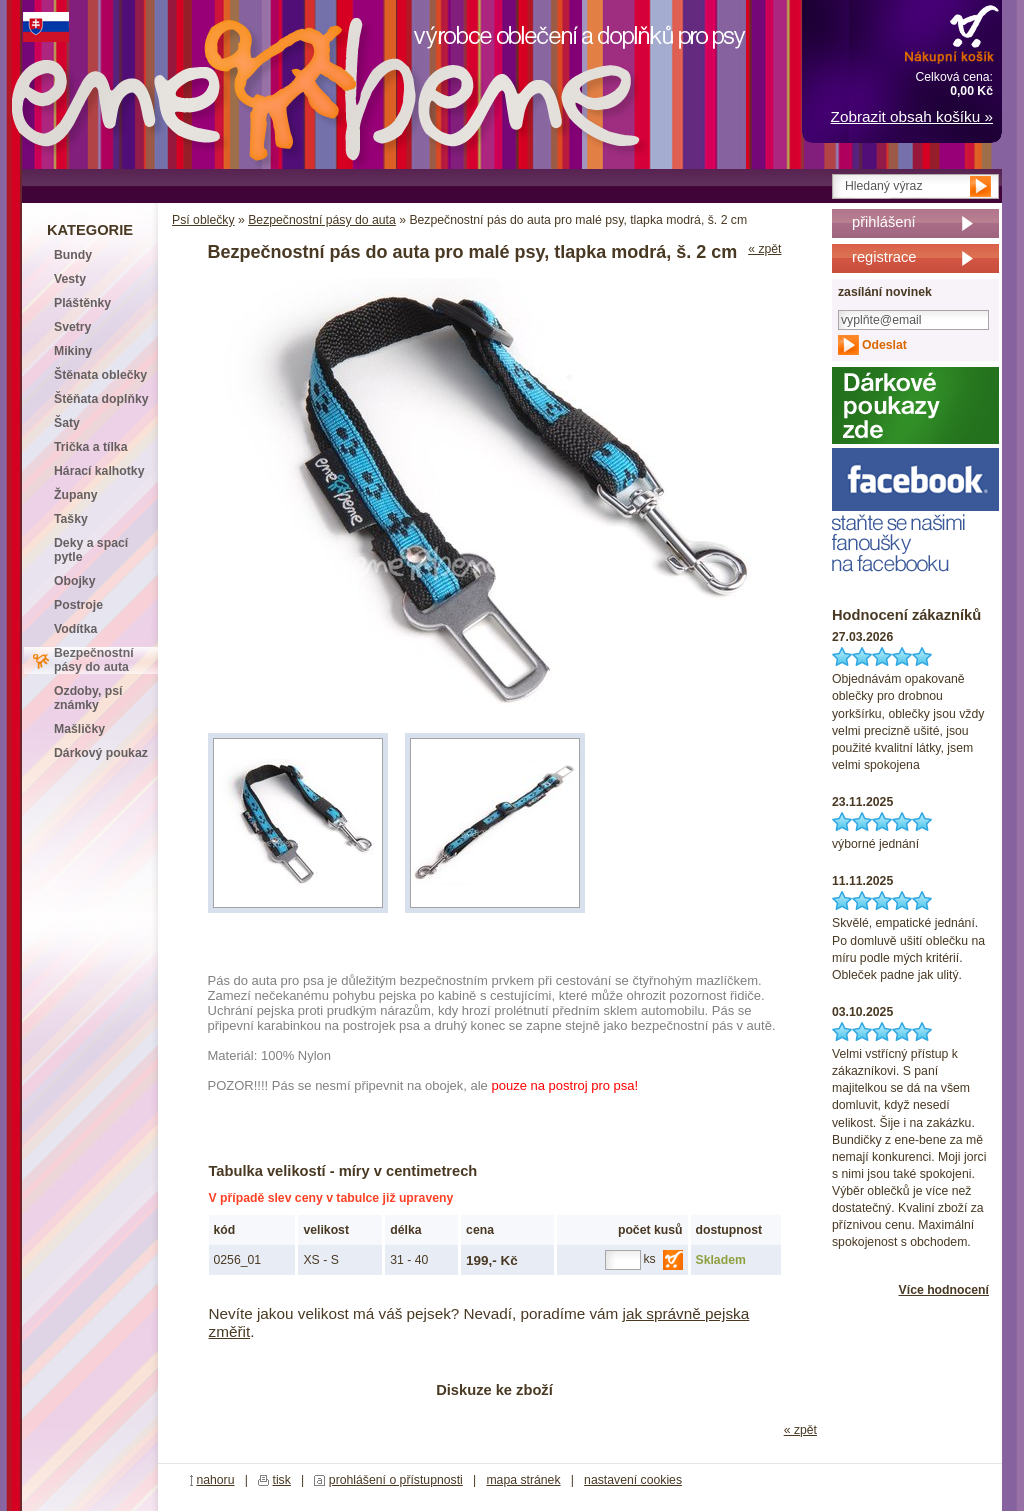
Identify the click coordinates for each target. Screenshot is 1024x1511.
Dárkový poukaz (101, 753)
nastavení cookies (633, 1480)
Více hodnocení (944, 1290)
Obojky (74, 581)
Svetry (72, 327)
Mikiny (73, 351)
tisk (282, 1480)
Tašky (71, 519)
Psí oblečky (203, 220)
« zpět (764, 249)
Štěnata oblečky (100, 375)
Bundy (73, 255)
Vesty (70, 279)
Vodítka (75, 629)
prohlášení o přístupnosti (396, 1480)
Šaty (67, 423)
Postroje (78, 605)
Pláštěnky (82, 303)
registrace (884, 257)
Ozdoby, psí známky (88, 698)
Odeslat (884, 345)
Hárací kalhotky (99, 471)
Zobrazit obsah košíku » (912, 116)
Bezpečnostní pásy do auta (322, 220)
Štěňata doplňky (101, 399)
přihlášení (884, 222)
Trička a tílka (90, 447)
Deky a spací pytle (91, 550)
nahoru (215, 1480)
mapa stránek (523, 1480)
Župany (76, 495)
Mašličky (79, 729)
